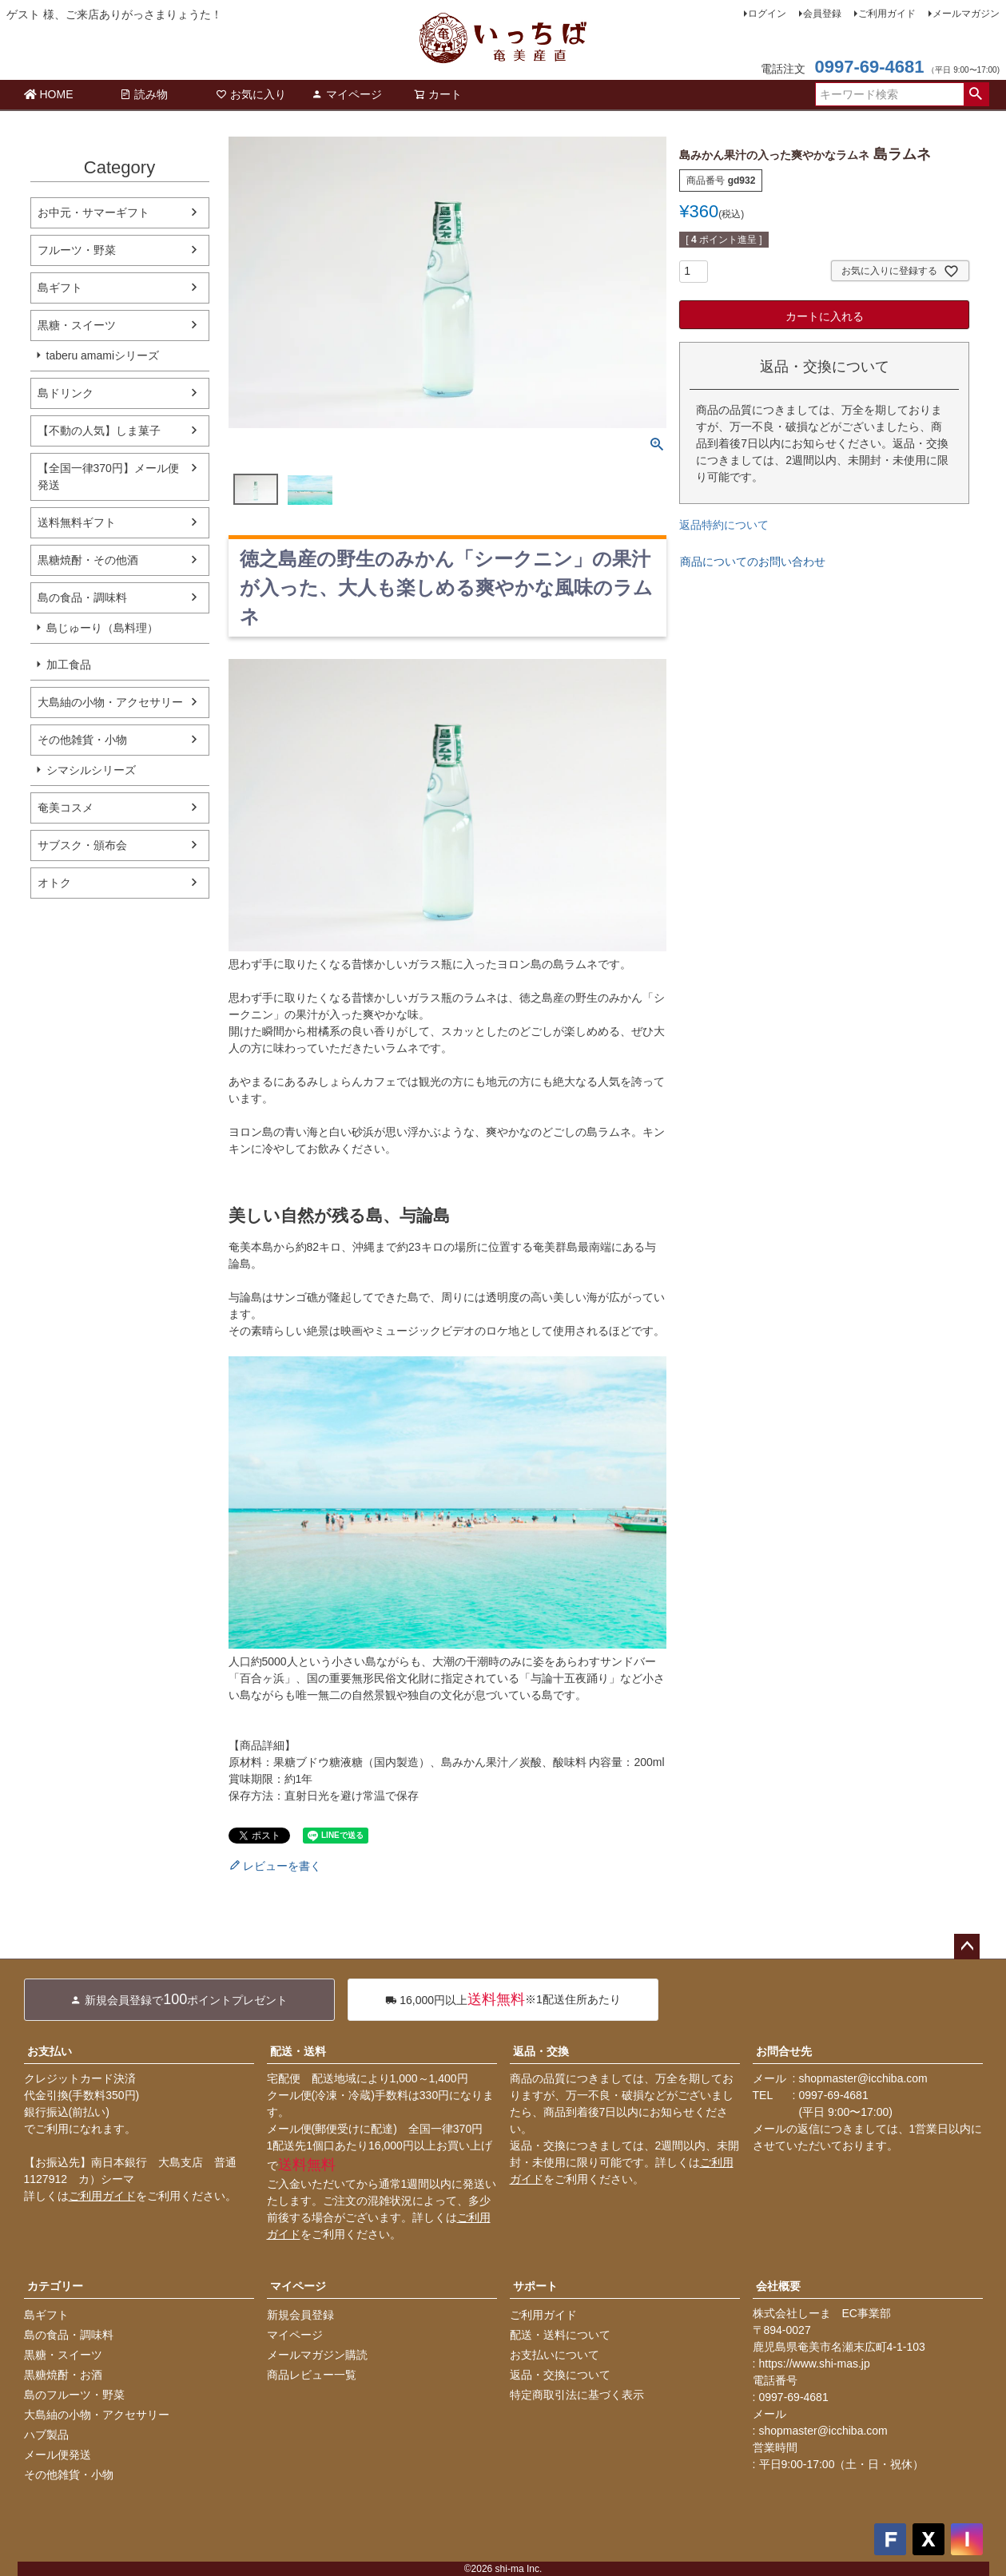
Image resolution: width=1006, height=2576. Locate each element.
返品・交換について (560, 2374)
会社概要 (778, 2286)
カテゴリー (55, 2286)
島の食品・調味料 (82, 597)
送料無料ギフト (77, 522)
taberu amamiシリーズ (103, 355)
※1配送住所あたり (503, 1999)
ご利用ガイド (887, 13)
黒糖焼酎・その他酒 (88, 560)
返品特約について (724, 524)
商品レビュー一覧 (311, 2374)
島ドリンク (65, 393)
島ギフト (60, 287)
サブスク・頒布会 (82, 845)
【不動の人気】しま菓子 (99, 430)
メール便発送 (57, 2454)
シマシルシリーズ (91, 770)
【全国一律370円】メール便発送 (108, 476)
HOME (49, 94)
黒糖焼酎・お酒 (63, 2374)
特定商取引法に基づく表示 (577, 2394)
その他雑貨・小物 (82, 739)
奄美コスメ (65, 807)
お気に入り (251, 94)
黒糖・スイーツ (77, 325)
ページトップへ (967, 1946)
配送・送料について (560, 2334)
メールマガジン (966, 13)
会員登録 (822, 13)
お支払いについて (554, 2354)
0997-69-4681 (869, 67)
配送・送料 (298, 2051)
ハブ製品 (46, 2434)
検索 (976, 94)
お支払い (49, 2051)
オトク (54, 882)
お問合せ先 (784, 2051)
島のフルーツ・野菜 (74, 2394)
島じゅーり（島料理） (102, 627)
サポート (535, 2286)
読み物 (144, 94)
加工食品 (68, 664)
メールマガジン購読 (317, 2354)
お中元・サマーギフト (93, 212)
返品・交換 (541, 2051)
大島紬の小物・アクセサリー (110, 702)
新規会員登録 (300, 2314)
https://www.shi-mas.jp (814, 2363)
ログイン (767, 13)
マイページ (347, 94)
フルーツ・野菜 (77, 250)
